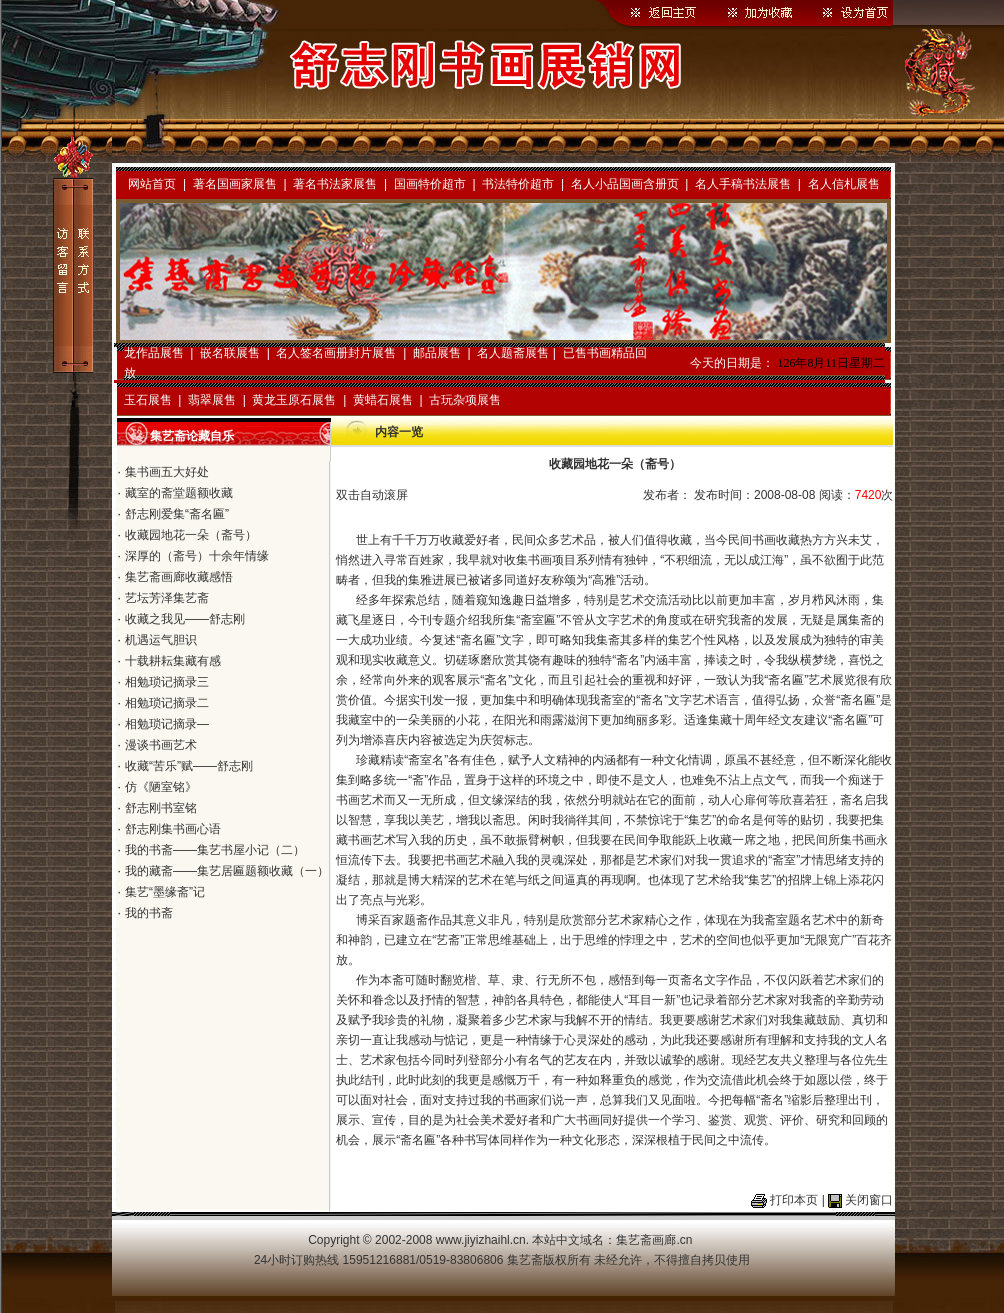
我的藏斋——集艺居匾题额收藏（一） (227, 871)
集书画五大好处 (167, 472)
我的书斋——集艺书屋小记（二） (215, 850)
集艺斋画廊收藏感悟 (179, 577)
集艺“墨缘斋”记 (165, 892)
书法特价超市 (518, 184)
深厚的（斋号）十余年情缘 (197, 556)
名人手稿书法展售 (743, 184)
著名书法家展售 (335, 184)
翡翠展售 (212, 400)
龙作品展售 (154, 353)
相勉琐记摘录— (167, 724)
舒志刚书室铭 (161, 808)
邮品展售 (437, 353)
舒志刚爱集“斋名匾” (177, 514)
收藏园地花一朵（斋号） (191, 535)
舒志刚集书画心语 (173, 829)
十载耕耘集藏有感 (173, 661)
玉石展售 (148, 400)
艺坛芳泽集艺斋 (167, 598)
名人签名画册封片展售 (336, 353)
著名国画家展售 (235, 184)
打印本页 (794, 1200)
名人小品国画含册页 (625, 184)
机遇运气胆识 (161, 640)
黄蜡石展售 (383, 400)
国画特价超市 (430, 184)
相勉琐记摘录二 (167, 703)
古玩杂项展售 (465, 400)
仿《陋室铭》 (161, 787)
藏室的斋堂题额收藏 (179, 493)
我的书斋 (149, 913)
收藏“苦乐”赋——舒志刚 (189, 766)
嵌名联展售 (230, 353)
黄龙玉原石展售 (294, 400)
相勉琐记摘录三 (167, 682)
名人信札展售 (844, 184)
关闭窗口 (869, 1200)
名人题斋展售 (513, 353)
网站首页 (152, 184)
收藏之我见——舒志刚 (185, 619)
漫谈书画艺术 (161, 745)
